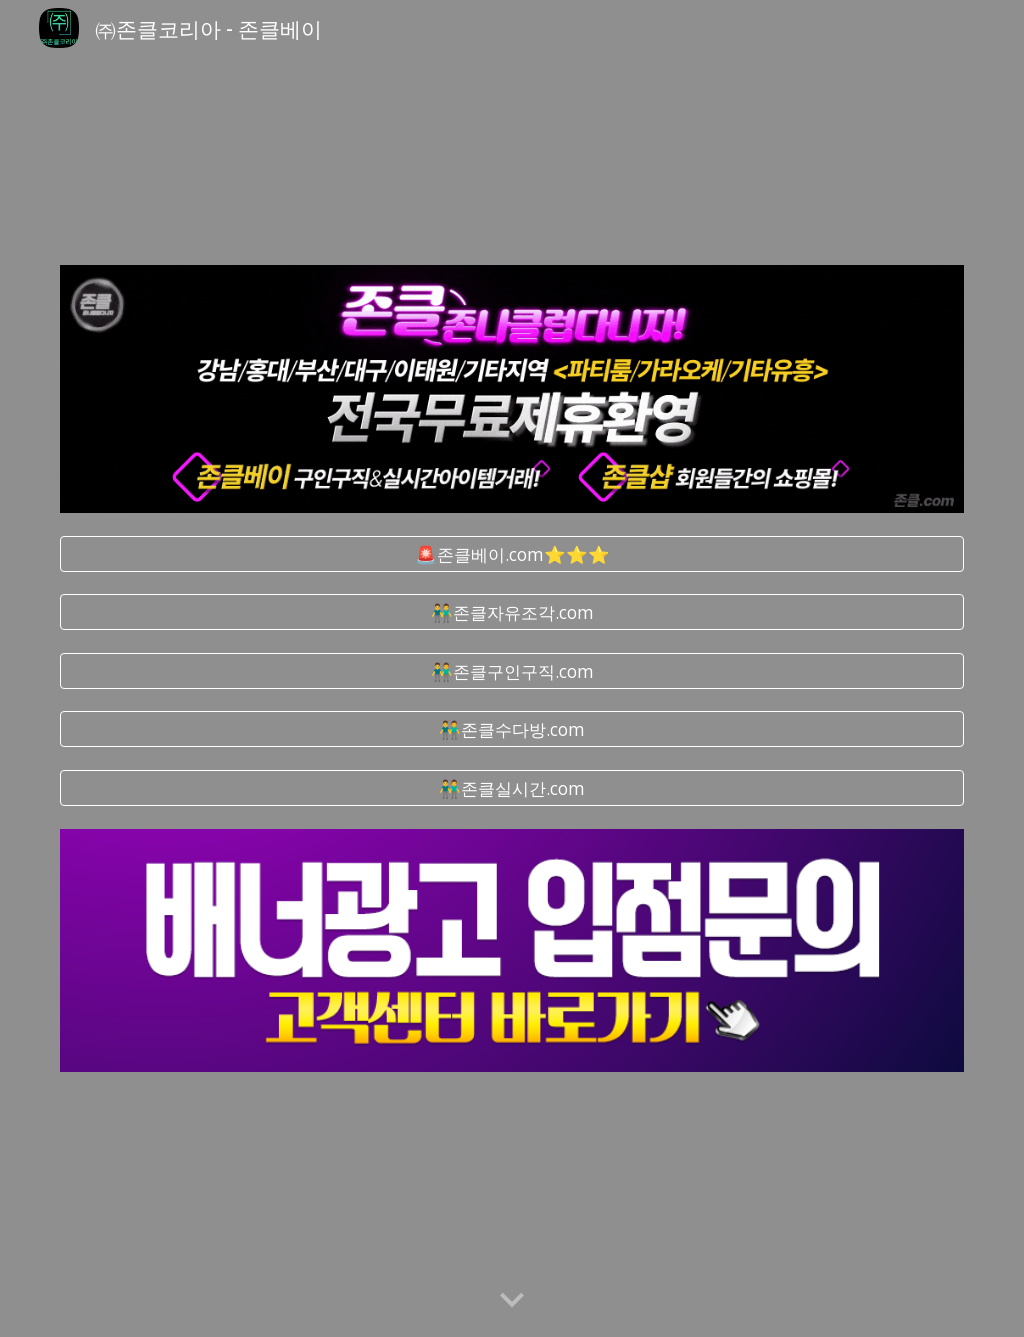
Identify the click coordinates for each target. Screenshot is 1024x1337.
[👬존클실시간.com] (512, 788)
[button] (512, 1301)
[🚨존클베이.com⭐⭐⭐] (512, 553)
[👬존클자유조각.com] (512, 612)
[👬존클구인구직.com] (512, 671)
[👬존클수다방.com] (512, 729)
